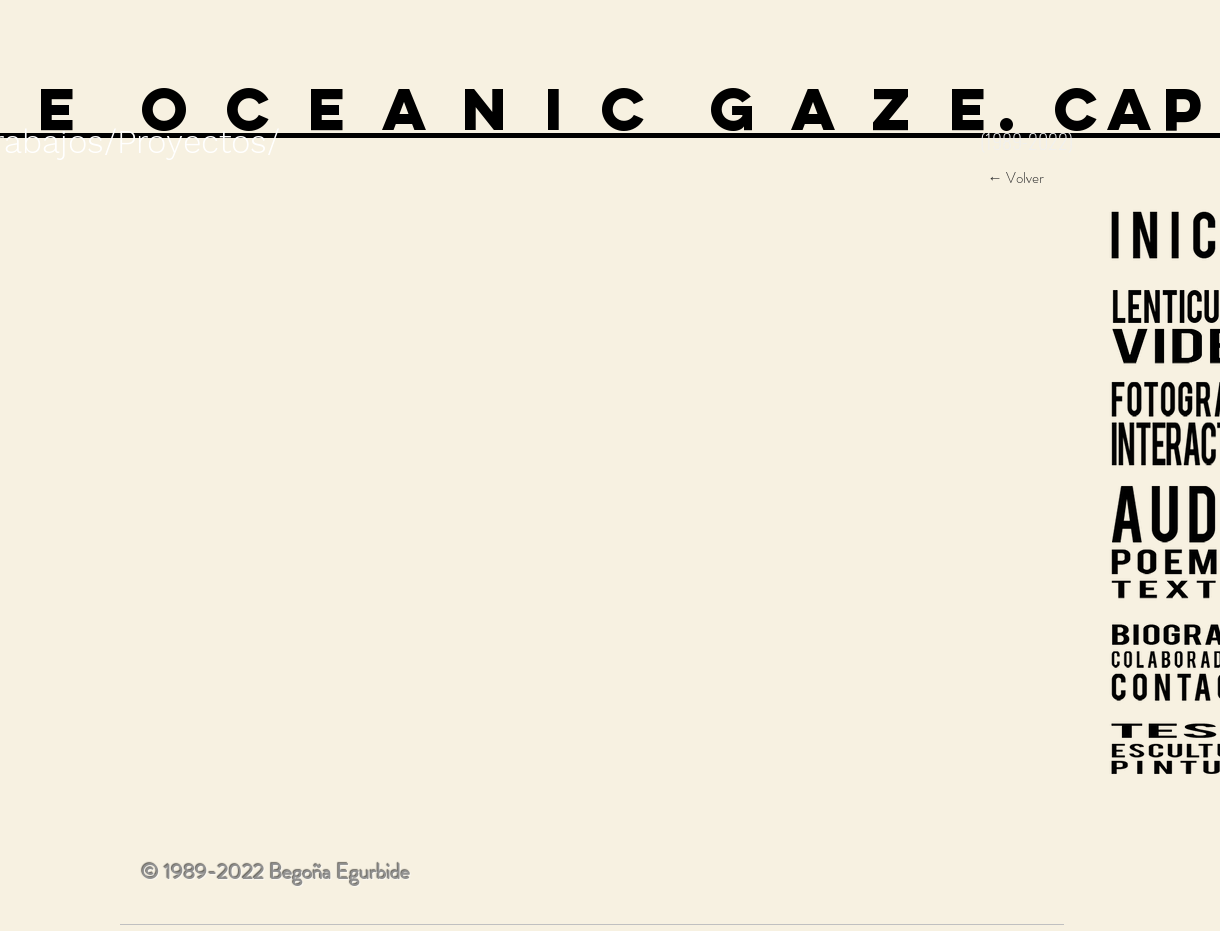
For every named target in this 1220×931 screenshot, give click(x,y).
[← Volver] (1015, 178)
